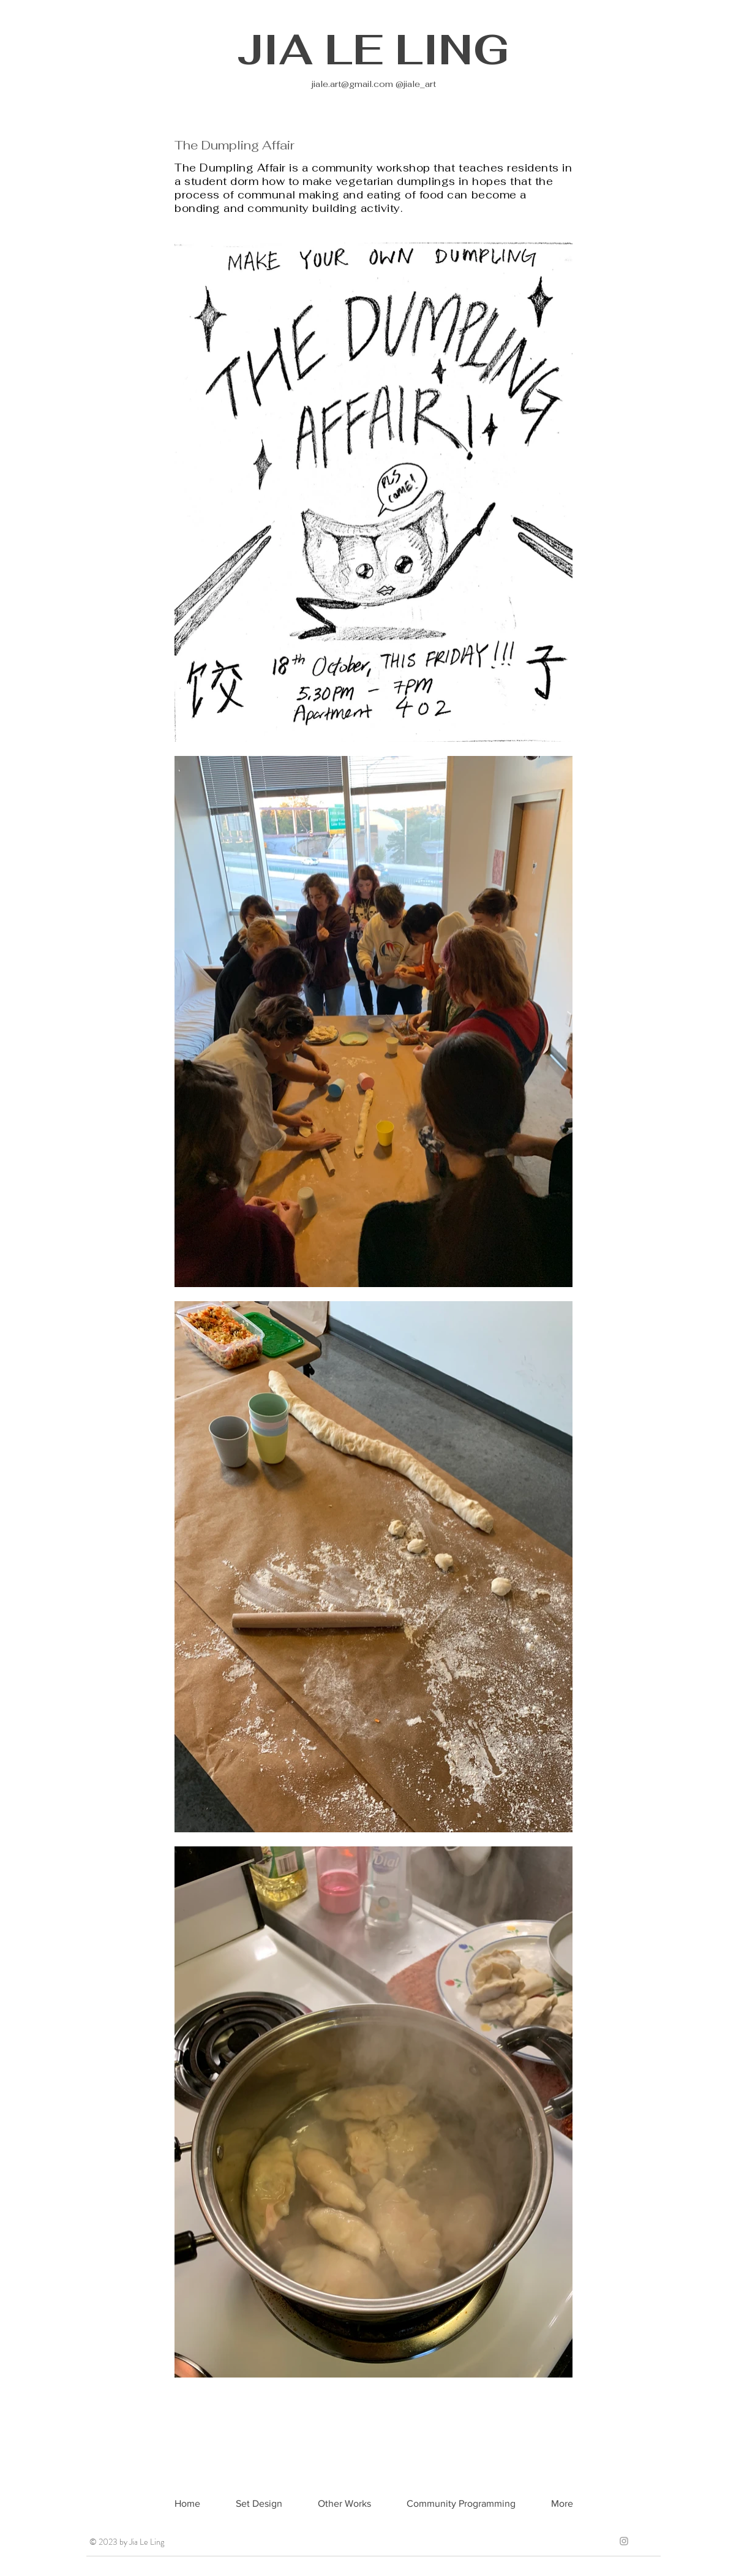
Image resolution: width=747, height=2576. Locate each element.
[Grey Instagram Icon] (623, 2541)
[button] (344, 2503)
